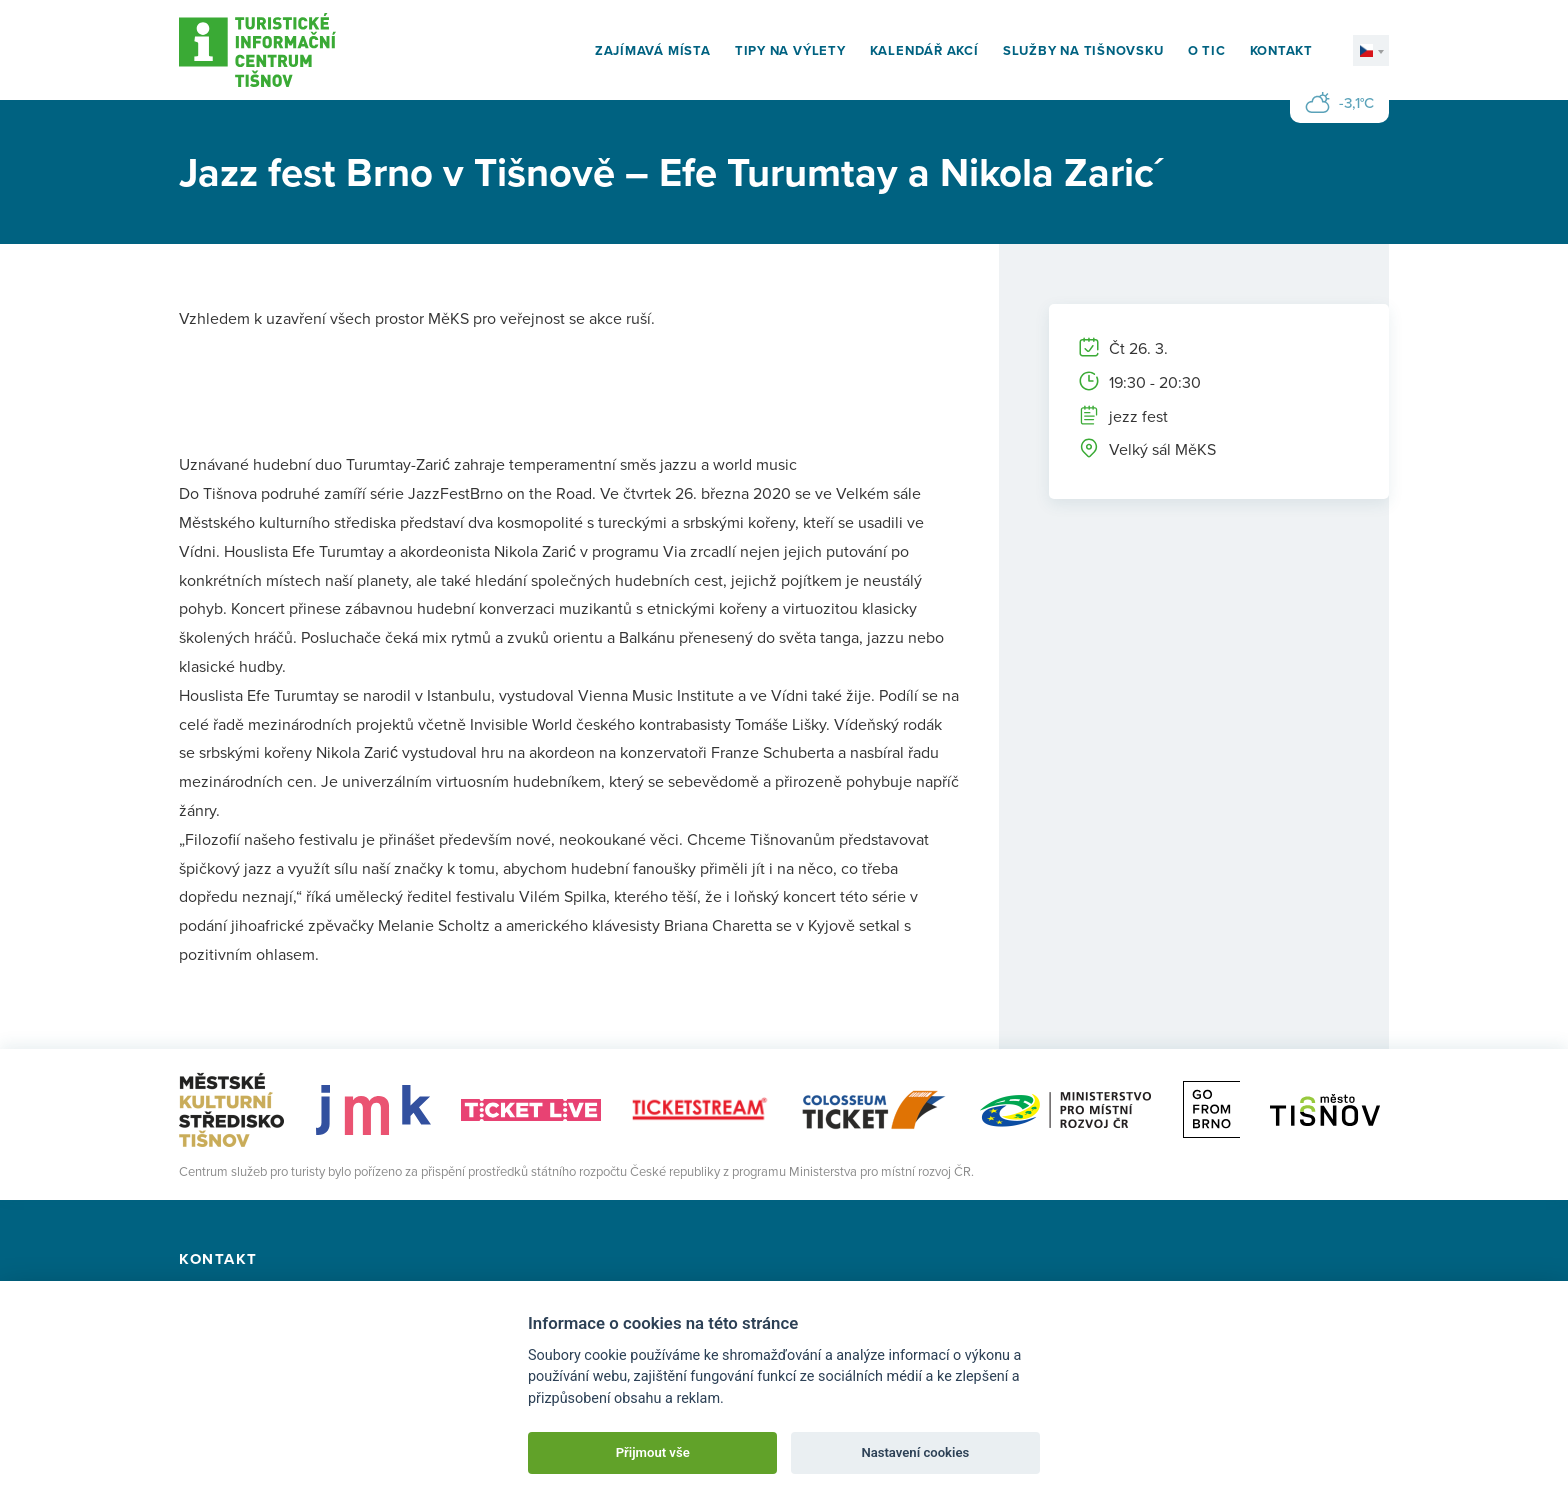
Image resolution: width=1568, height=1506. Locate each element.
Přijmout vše (653, 1452)
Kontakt (1281, 50)
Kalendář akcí (924, 50)
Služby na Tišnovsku (1083, 50)
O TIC (1207, 50)
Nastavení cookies (915, 1452)
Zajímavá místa (653, 50)
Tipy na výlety (790, 50)
